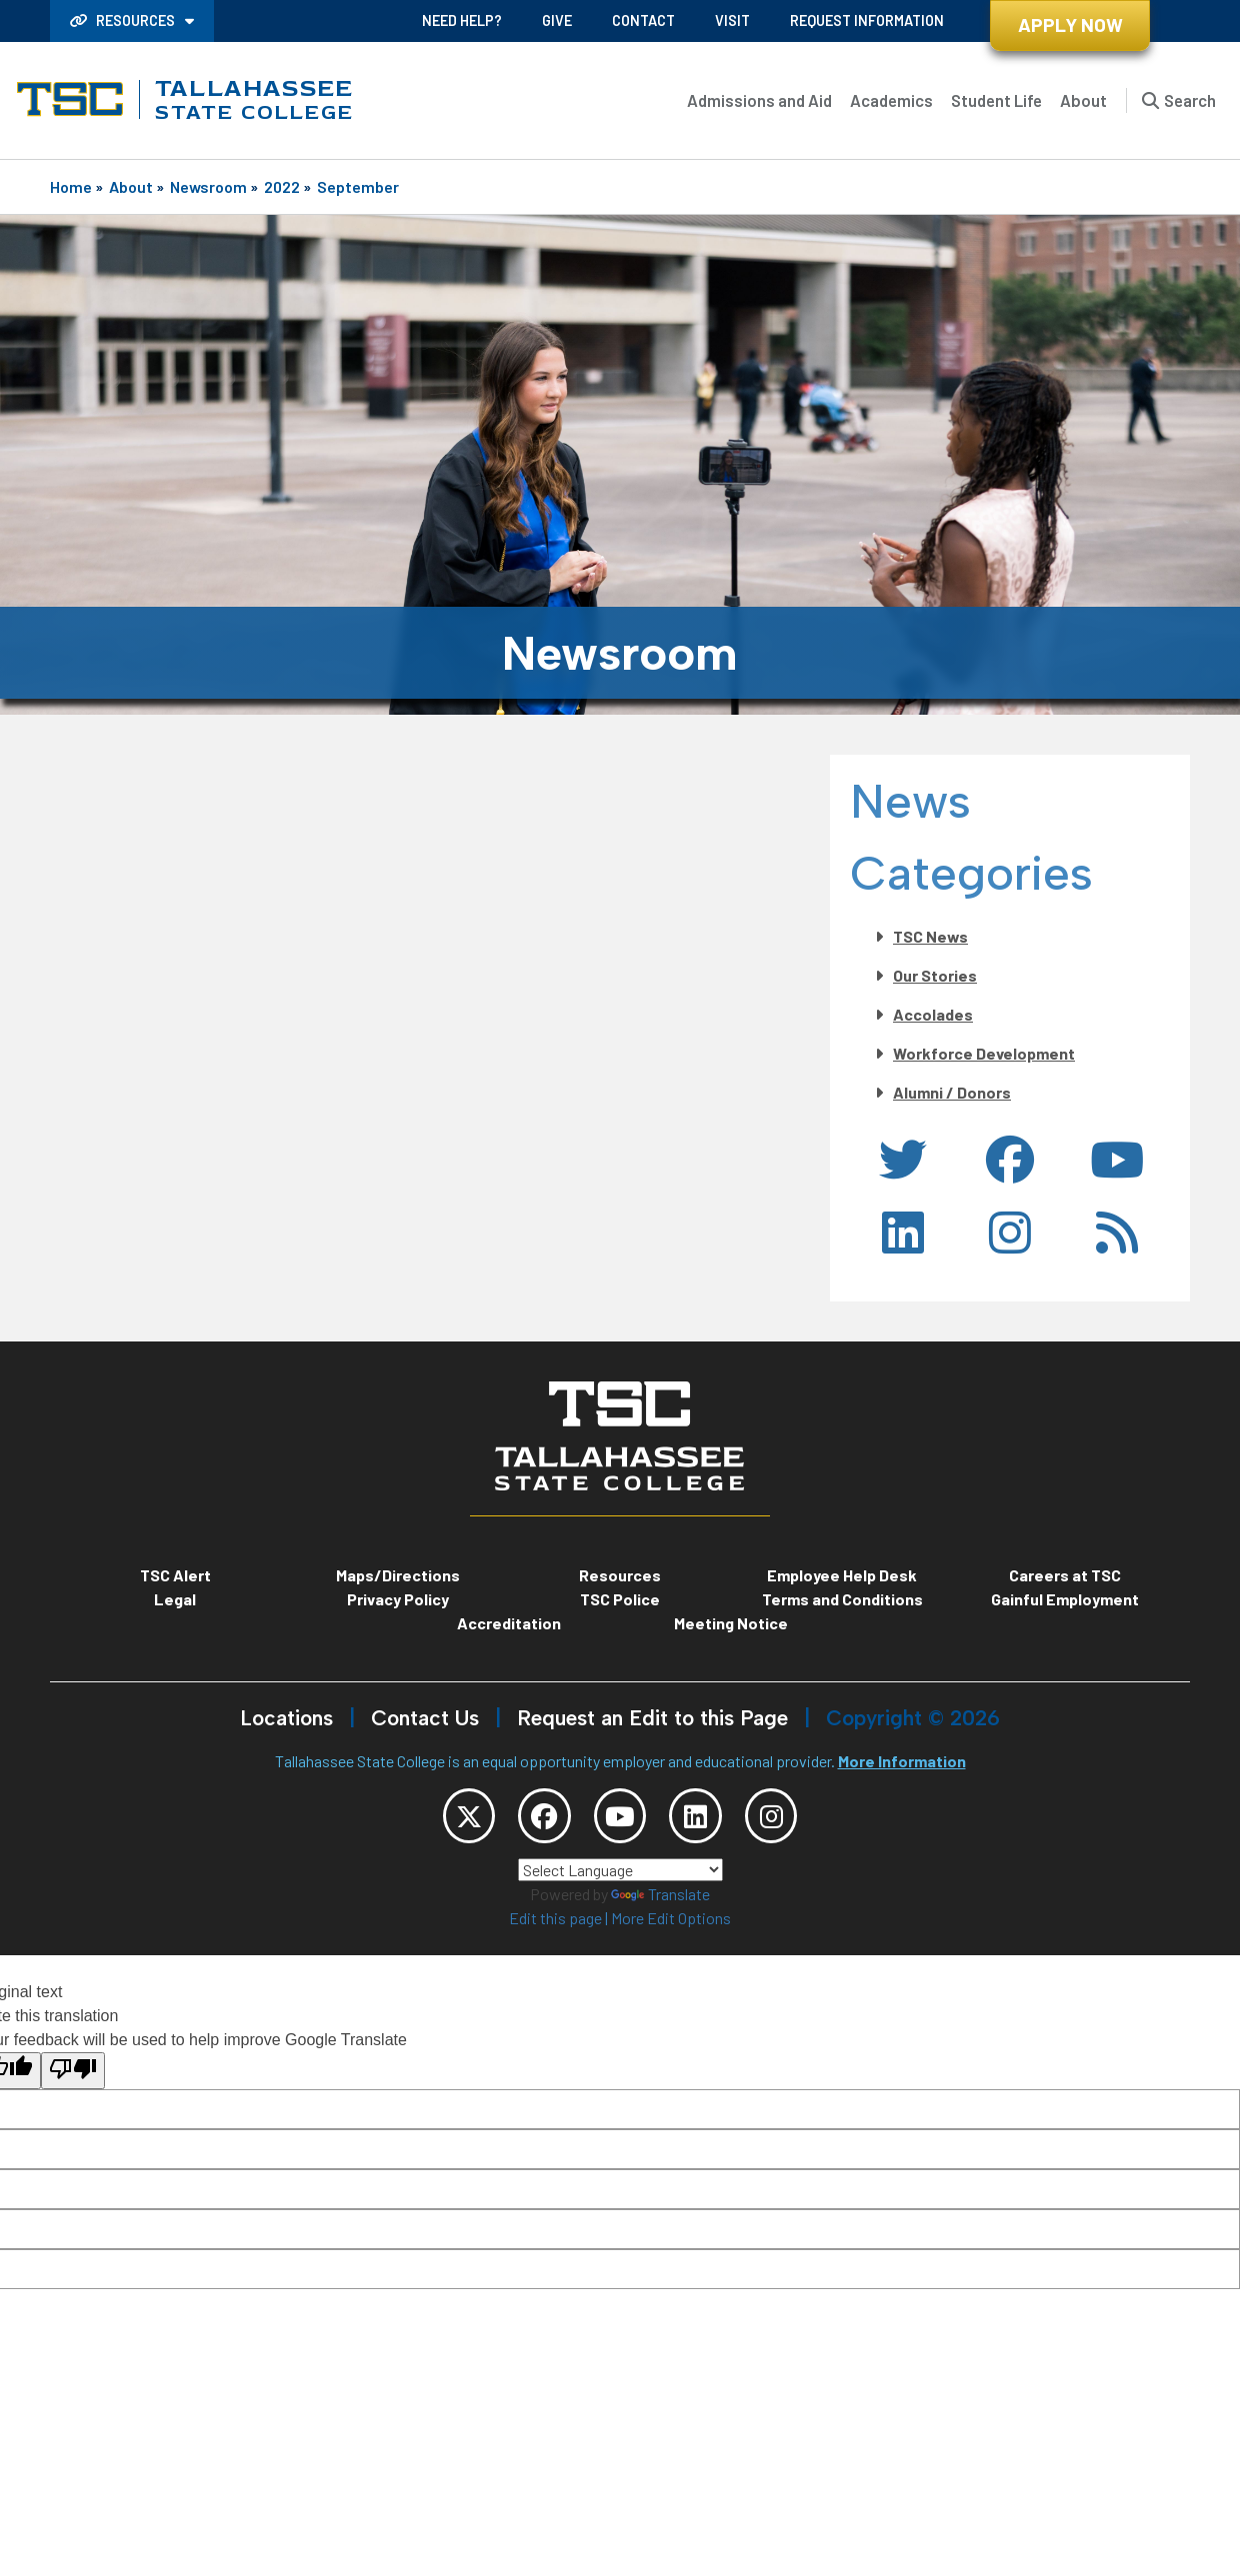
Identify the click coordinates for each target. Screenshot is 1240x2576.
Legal (175, 1598)
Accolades (933, 1014)
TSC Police (620, 1598)
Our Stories (935, 975)
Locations (286, 1717)
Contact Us (425, 1717)
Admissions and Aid (759, 100)
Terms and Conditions (842, 1598)
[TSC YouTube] (620, 1820)
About (1083, 100)
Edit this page (555, 1926)
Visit (732, 20)
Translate (660, 1902)
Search (1190, 100)
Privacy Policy (398, 1598)
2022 (282, 186)
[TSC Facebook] (533, 1820)
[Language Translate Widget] (620, 1878)
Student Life (996, 100)
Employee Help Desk (842, 1574)
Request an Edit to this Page (652, 1717)
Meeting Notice (731, 1622)
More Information (902, 1760)
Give (557, 20)
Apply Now (1070, 24)
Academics (891, 100)
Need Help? (462, 20)
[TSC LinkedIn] (707, 1820)
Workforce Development (984, 1053)
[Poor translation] (73, 2078)
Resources (124, 20)
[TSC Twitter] (446, 1820)
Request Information (867, 20)
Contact (643, 20)
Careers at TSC (1065, 1574)
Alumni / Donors (952, 1092)
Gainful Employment (1065, 1598)
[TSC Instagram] (794, 1820)
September (358, 186)
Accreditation (509, 1622)
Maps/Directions (398, 1574)
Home (71, 186)
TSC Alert (175, 1574)
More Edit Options (671, 1926)
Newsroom (208, 186)
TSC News (930, 936)
